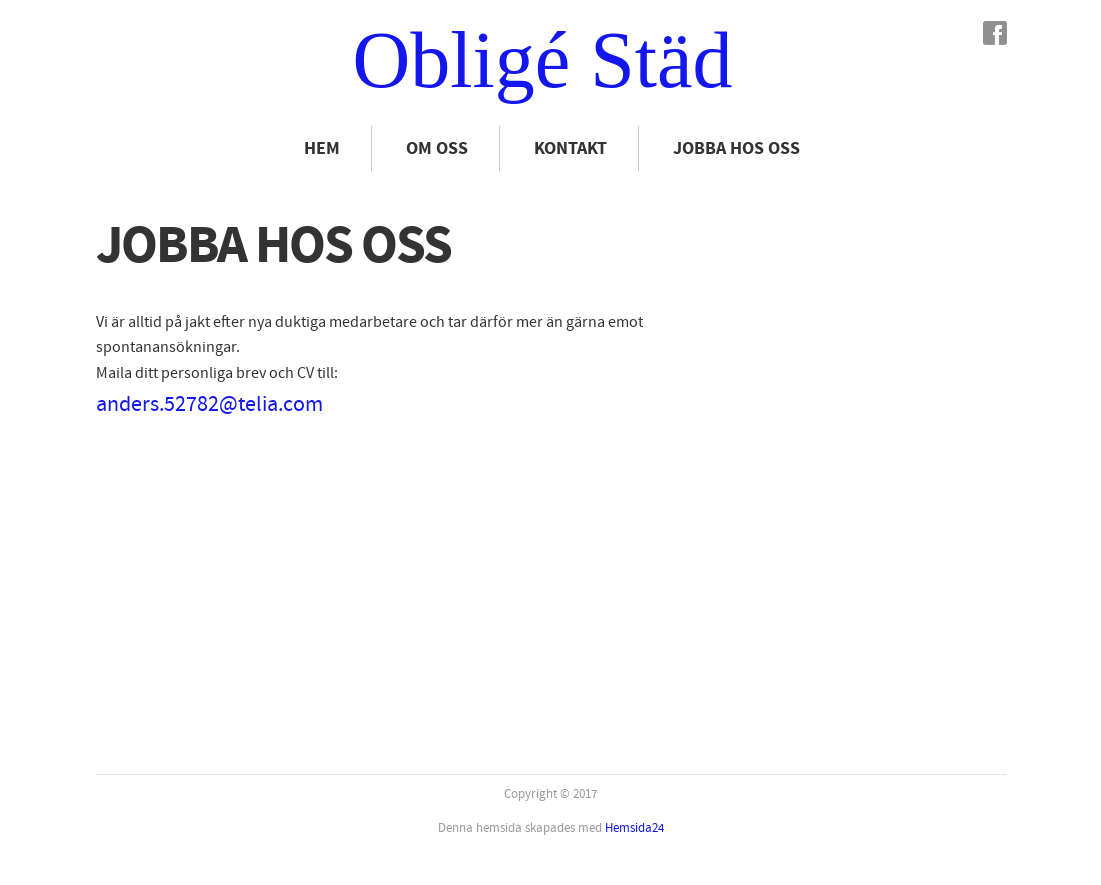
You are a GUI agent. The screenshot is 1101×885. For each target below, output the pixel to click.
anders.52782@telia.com (209, 404)
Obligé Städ (543, 60)
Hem (322, 148)
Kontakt (570, 148)
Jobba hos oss (736, 148)
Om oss (437, 148)
